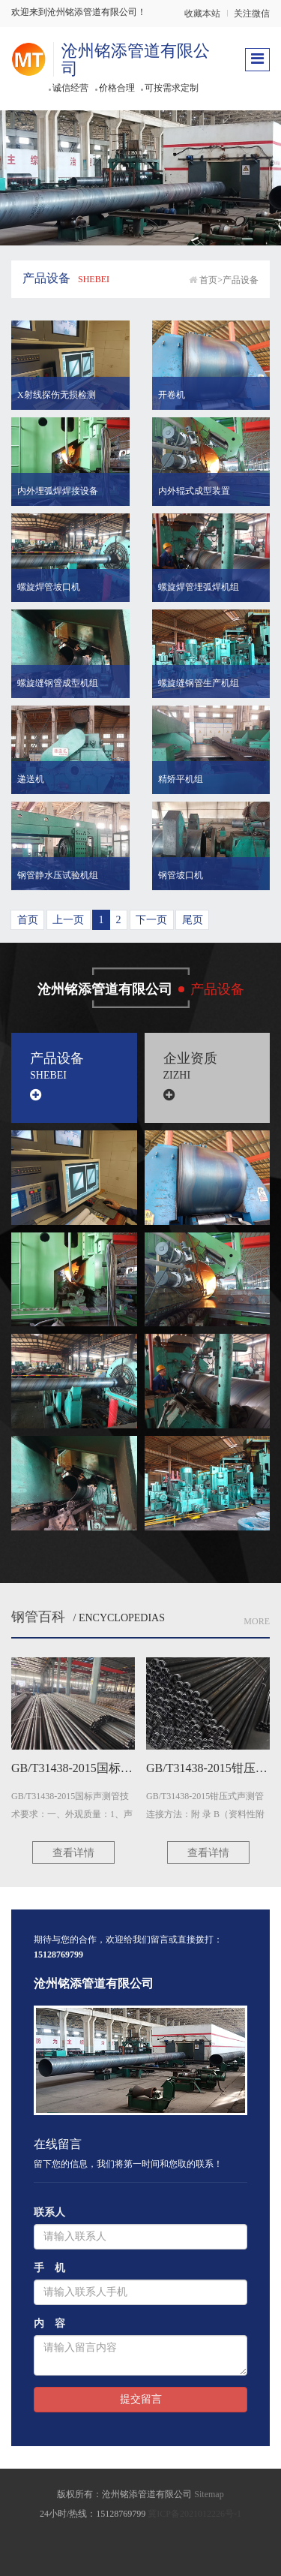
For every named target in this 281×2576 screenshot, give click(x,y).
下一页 (151, 919)
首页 (208, 280)
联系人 (49, 2212)
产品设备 (241, 280)
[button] (70, 364)
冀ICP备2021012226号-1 (194, 2513)
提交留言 (141, 2399)
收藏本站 (202, 13)
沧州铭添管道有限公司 (135, 59)
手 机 (49, 2268)
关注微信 (252, 13)
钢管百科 (38, 1616)
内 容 (49, 2323)
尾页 (192, 919)
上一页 (68, 919)
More (257, 1621)
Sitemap (208, 2494)
